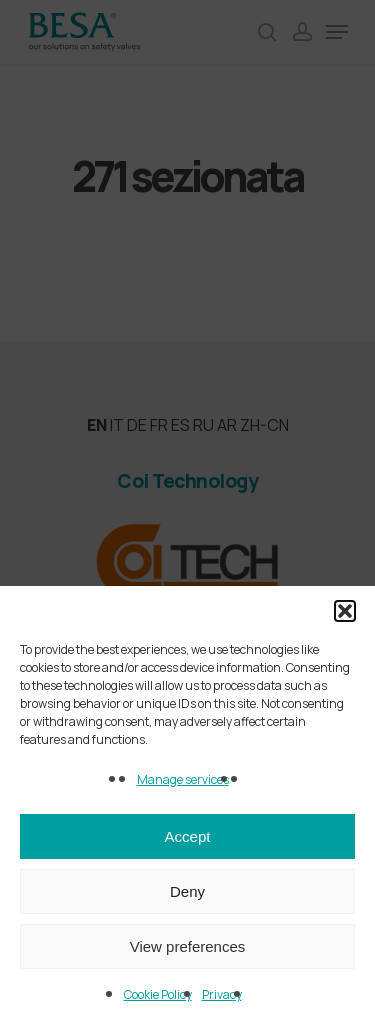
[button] (345, 611)
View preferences (188, 946)
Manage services (183, 779)
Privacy (222, 994)
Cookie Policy (158, 994)
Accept (188, 836)
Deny (187, 891)
